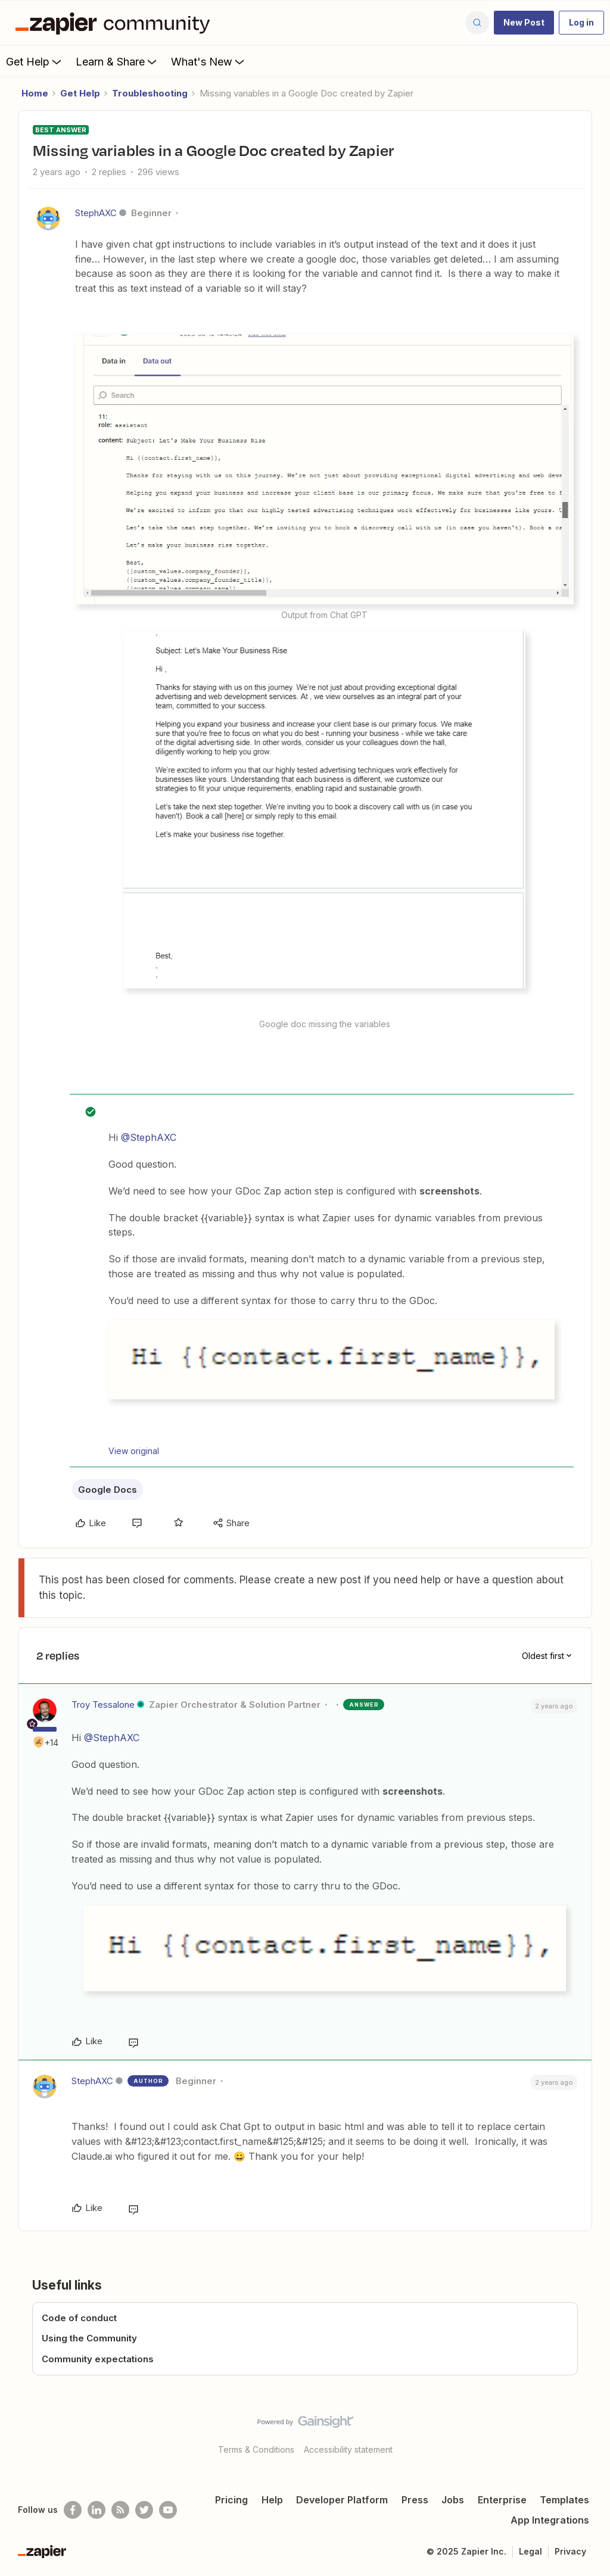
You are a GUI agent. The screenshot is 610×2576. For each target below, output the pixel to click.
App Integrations (550, 2520)
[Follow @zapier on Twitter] (144, 2510)
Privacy (570, 2551)
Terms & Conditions (256, 2449)
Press (415, 2500)
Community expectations (98, 2359)
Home (34, 93)
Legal (530, 2551)
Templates (564, 2500)
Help (272, 2500)
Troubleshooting (150, 93)
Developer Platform (342, 2500)
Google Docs (107, 1489)
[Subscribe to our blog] (120, 2510)
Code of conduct (79, 2318)
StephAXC (96, 213)
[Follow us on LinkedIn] (96, 2510)
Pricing (231, 2500)
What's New (209, 61)
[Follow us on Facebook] (73, 2510)
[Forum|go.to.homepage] (115, 23)
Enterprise (502, 2500)
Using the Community (89, 2338)
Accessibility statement (348, 2449)
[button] (524, 23)
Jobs (452, 2500)
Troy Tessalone (103, 1704)
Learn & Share (117, 61)
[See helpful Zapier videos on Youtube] (168, 2510)
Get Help (35, 61)
